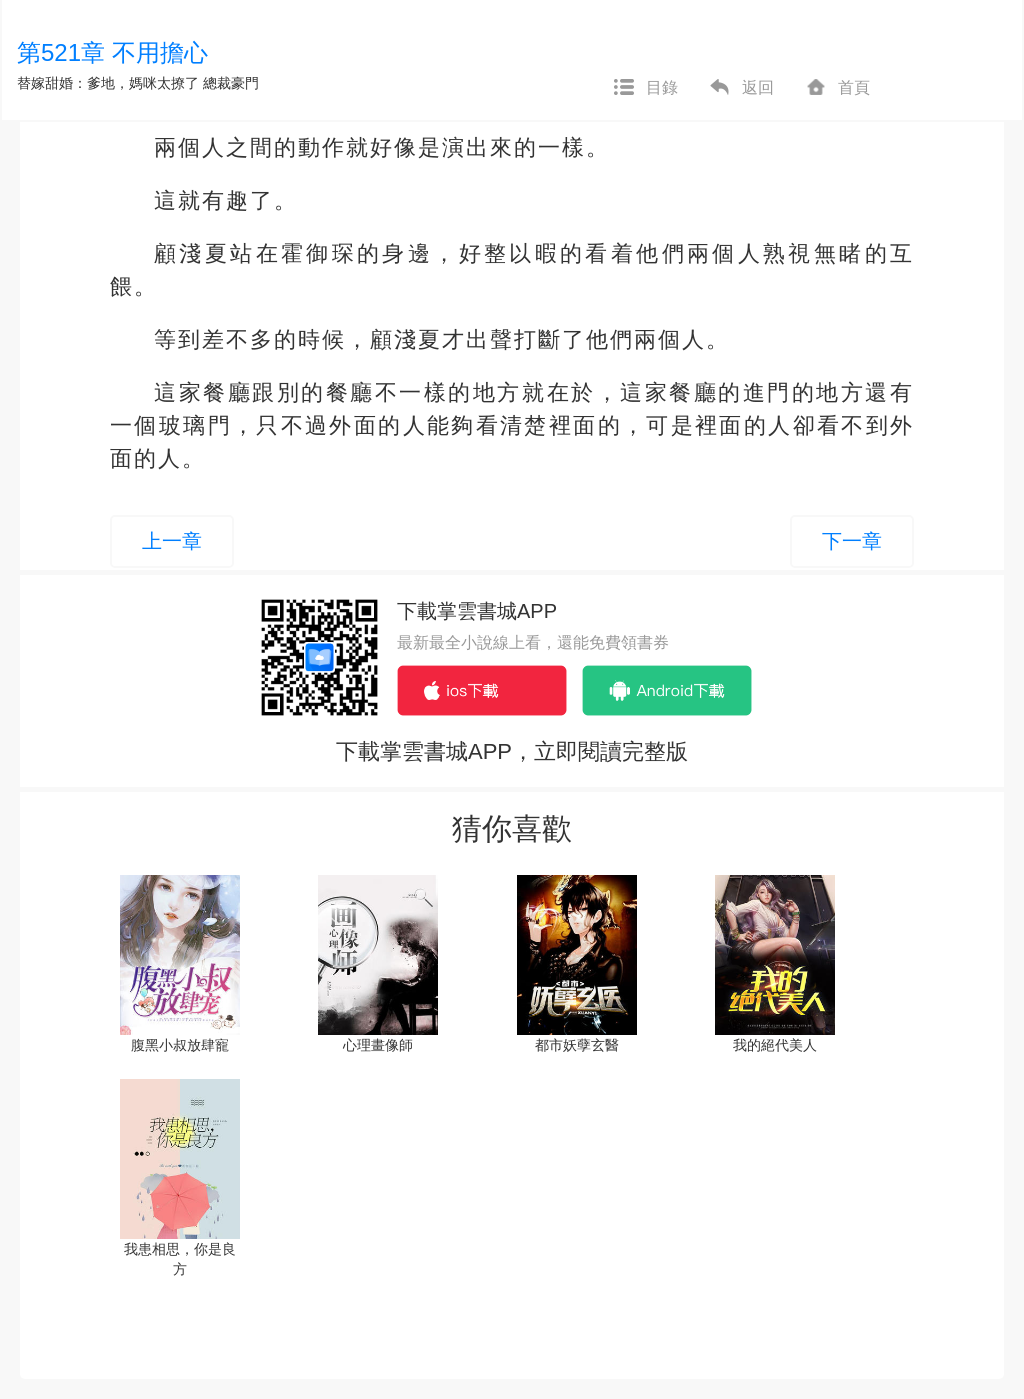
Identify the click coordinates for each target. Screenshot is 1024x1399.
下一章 (852, 541)
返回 (741, 88)
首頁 (837, 88)
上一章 (172, 541)
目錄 (645, 88)
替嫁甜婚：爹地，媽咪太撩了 (108, 83)
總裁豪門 (231, 83)
